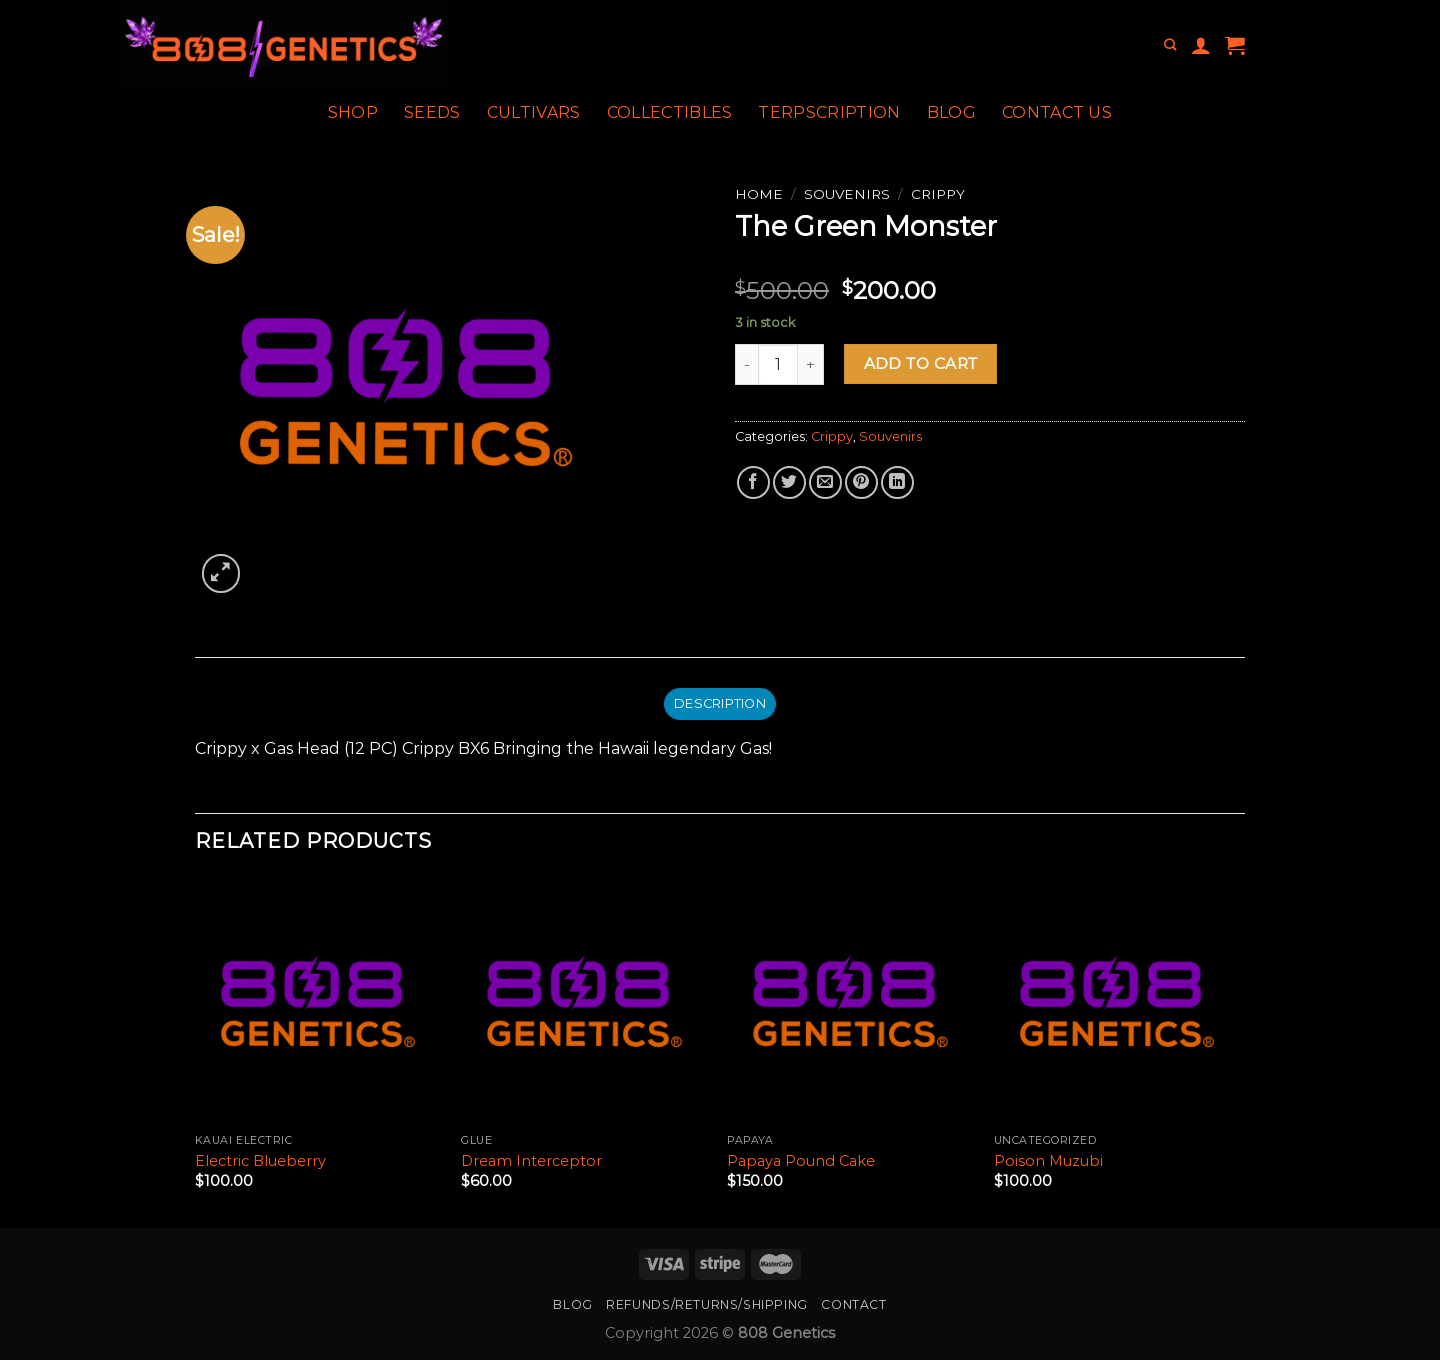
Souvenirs (847, 194)
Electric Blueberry (260, 1161)
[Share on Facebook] (753, 482)
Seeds (432, 112)
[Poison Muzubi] (1117, 1001)
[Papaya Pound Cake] (850, 1001)
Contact (853, 1304)
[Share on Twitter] (789, 482)
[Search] (1170, 45)
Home (759, 194)
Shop (353, 112)
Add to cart (921, 363)
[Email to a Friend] (825, 482)
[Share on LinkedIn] (897, 482)
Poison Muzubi (1048, 1161)
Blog (951, 112)
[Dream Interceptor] (584, 1001)
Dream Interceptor (531, 1161)
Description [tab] (720, 703)
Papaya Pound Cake (801, 1161)
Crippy (938, 194)
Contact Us (1057, 112)
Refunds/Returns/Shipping (707, 1304)
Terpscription (829, 112)
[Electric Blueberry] (318, 1001)
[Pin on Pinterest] (861, 482)
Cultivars (534, 112)
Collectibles (670, 112)
